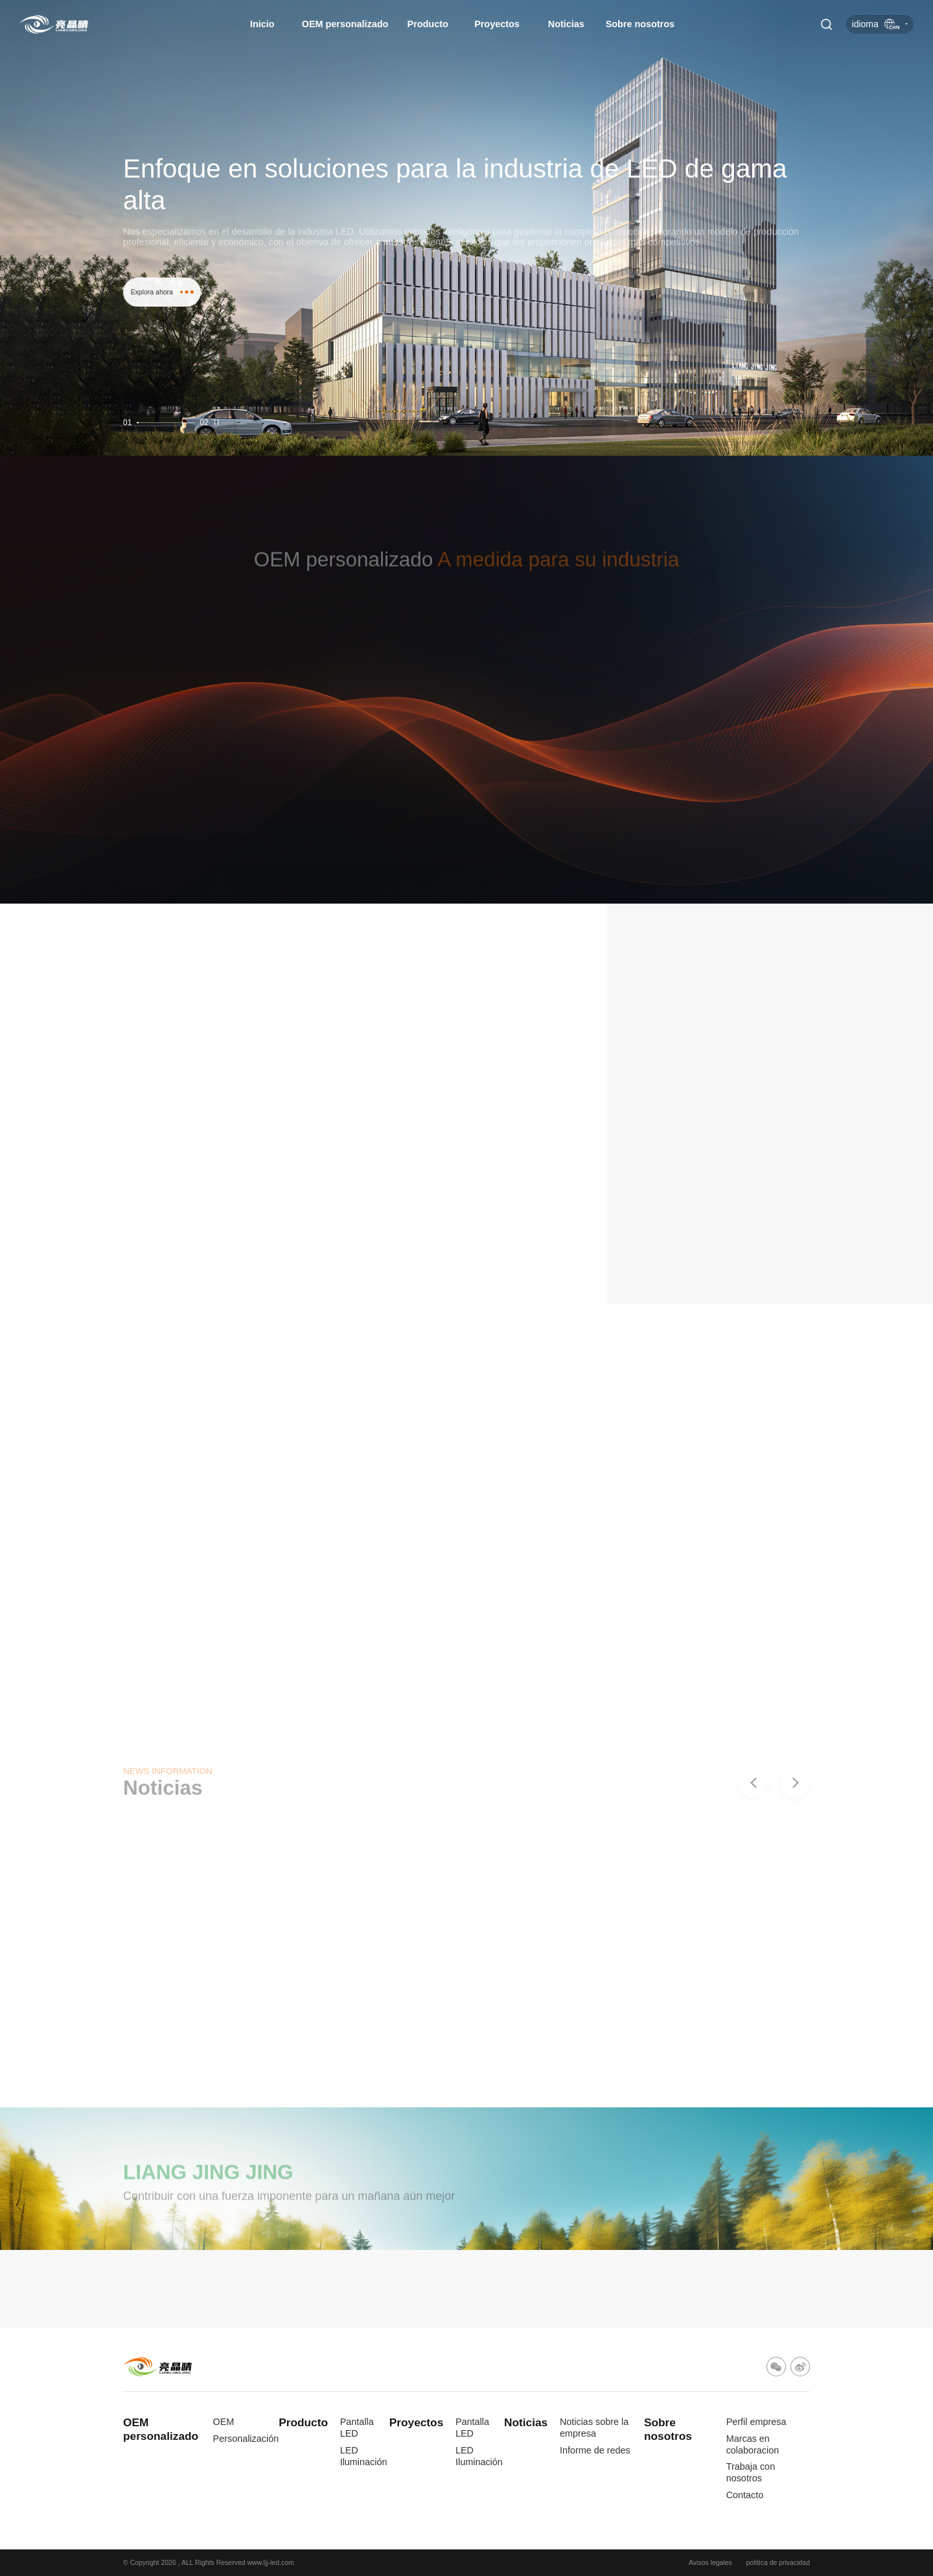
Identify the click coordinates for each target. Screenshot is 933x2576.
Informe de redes (595, 2450)
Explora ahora (162, 318)
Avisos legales (710, 2562)
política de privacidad (778, 2562)
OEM (224, 2422)
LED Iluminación (363, 2456)
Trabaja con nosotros (750, 2472)
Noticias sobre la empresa (594, 2428)
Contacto (745, 2495)
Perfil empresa (756, 2422)
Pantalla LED (357, 2428)
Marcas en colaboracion (752, 2444)
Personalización (246, 2438)
